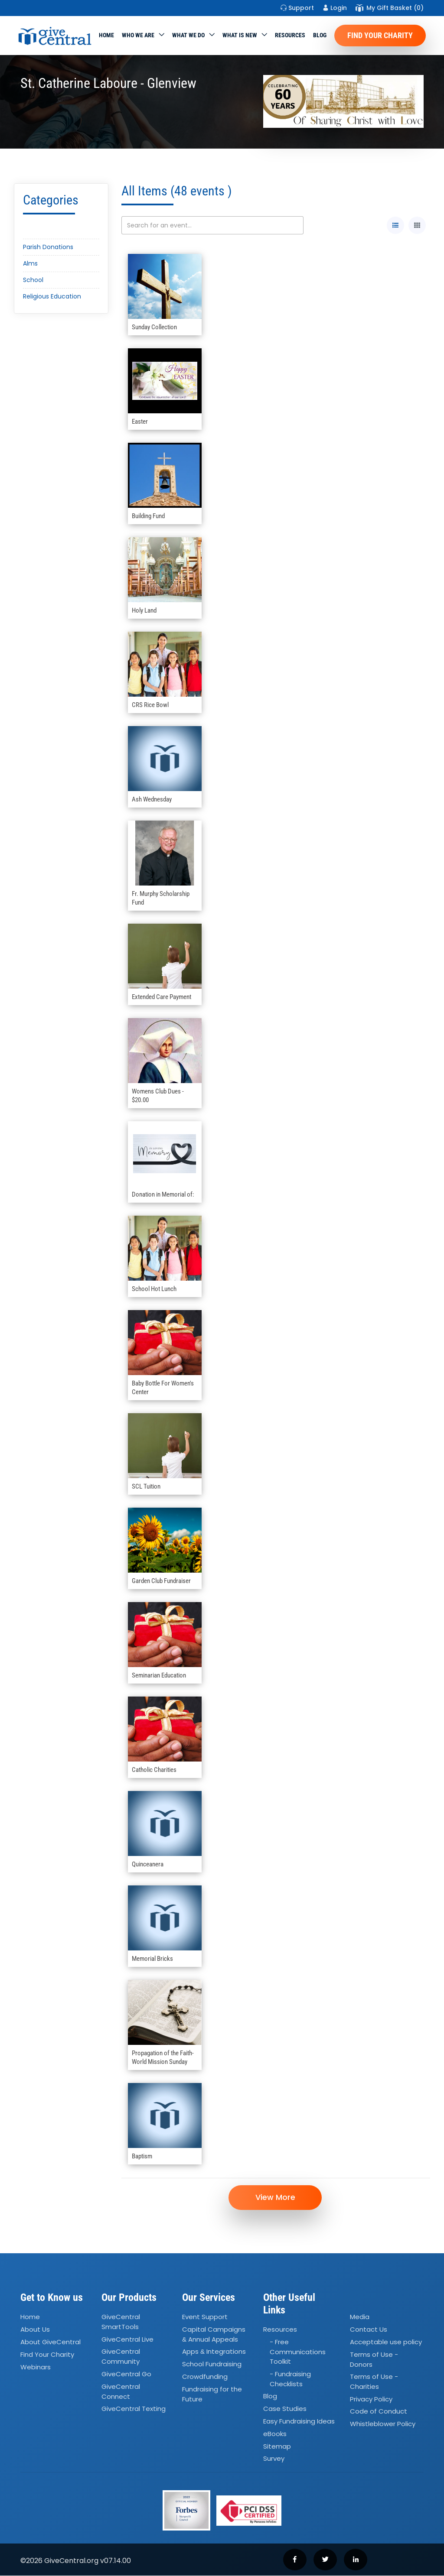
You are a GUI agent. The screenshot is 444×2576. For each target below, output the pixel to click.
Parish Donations (48, 247)
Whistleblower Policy (382, 2424)
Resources (290, 35)
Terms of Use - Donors (374, 2359)
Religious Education (52, 296)
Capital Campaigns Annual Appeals (213, 2334)
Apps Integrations (214, 2352)
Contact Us (368, 2329)
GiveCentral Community (120, 2357)
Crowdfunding (205, 2376)
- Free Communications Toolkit (298, 2352)
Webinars (35, 2367)
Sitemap (277, 2446)
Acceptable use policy (386, 2342)
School (33, 280)
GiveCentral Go (126, 2374)
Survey (273, 2459)
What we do (188, 35)
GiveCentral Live (127, 2339)
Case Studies (285, 2409)
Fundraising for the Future (212, 2394)
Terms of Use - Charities (374, 2381)
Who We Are (138, 35)
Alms (30, 263)
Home (106, 35)
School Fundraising (212, 2364)
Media (359, 2317)
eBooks (275, 2434)
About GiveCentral (50, 2342)
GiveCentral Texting (133, 2409)
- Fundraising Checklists (290, 2379)
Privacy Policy (371, 2399)
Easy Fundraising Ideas (299, 2421)
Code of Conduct (378, 2412)
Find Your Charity (380, 35)
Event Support (205, 2317)
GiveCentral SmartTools (120, 2322)
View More (276, 2197)
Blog (319, 35)
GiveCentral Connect (120, 2391)
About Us (35, 2329)
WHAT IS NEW (239, 35)
